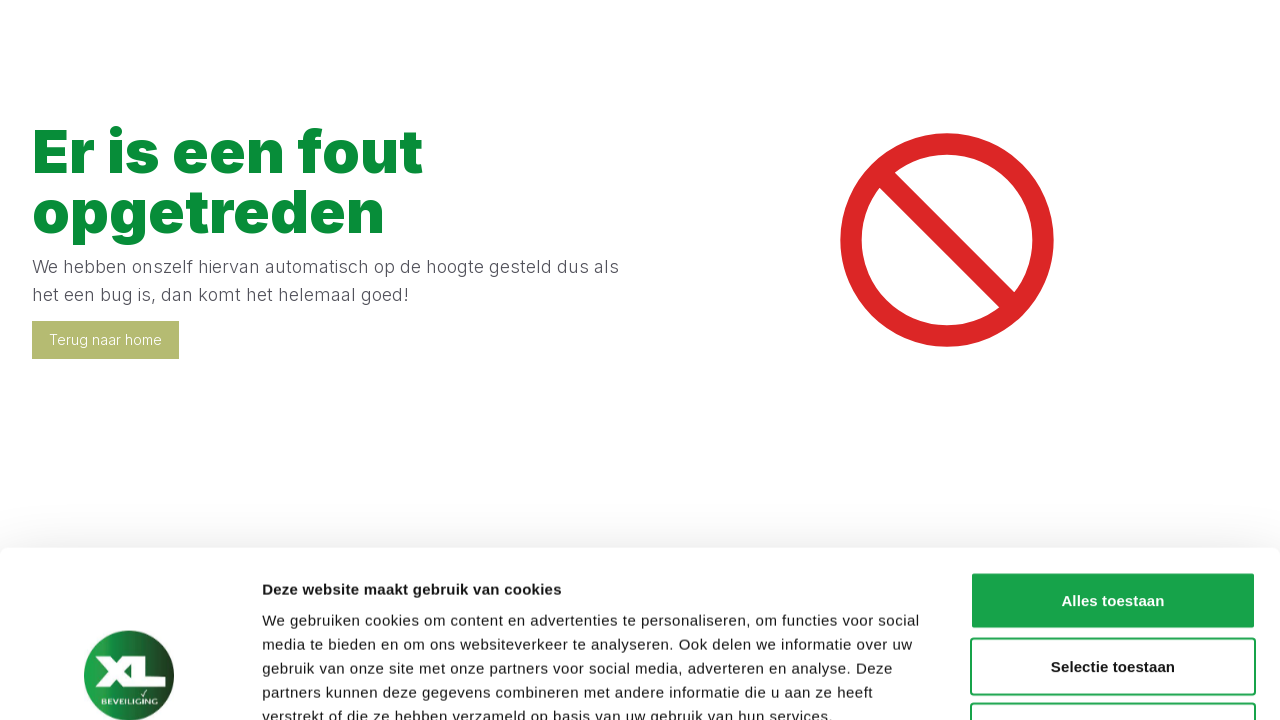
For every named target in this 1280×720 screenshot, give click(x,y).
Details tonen (1080, 680)
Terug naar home (105, 339)
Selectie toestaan (1113, 523)
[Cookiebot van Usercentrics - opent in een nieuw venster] (129, 681)
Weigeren (1113, 588)
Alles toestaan (1112, 457)
